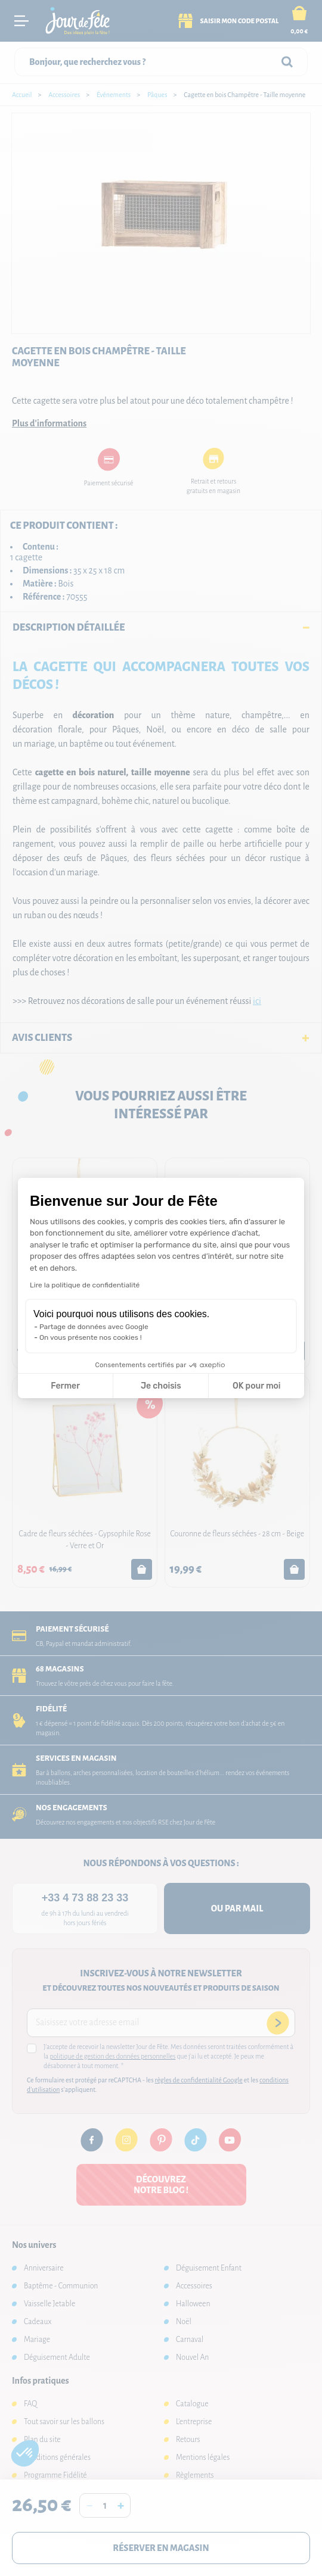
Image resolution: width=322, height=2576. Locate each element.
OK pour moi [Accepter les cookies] (257, 1386)
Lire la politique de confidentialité (85, 1285)
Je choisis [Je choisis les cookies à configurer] (161, 1386)
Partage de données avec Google (93, 1327)
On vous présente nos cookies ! (90, 1337)
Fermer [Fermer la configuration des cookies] (65, 1386)
